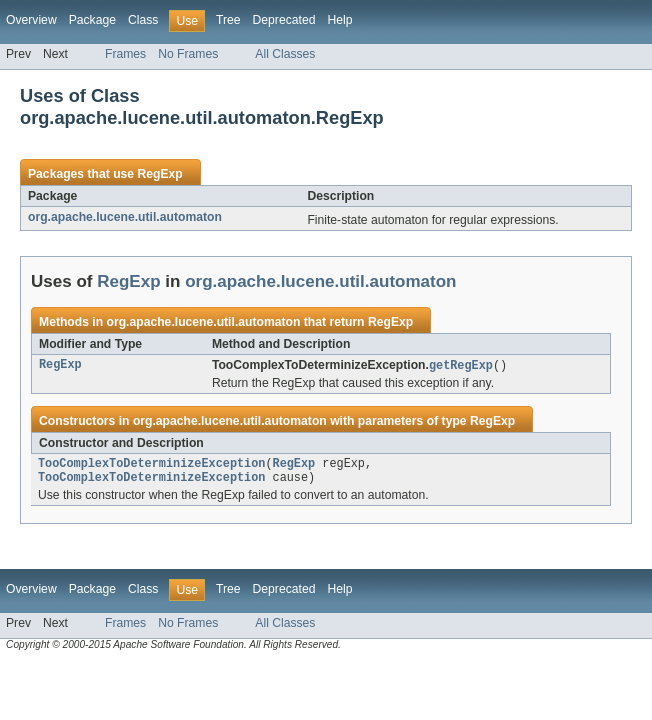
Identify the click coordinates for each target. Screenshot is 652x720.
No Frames (188, 54)
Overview (31, 20)
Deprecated (284, 20)
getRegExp (461, 366)
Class (143, 20)
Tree (228, 20)
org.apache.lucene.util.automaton (125, 217)
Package (92, 20)
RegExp (159, 174)
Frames (125, 54)
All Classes (285, 54)
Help (339, 20)
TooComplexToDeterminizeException (151, 466)
